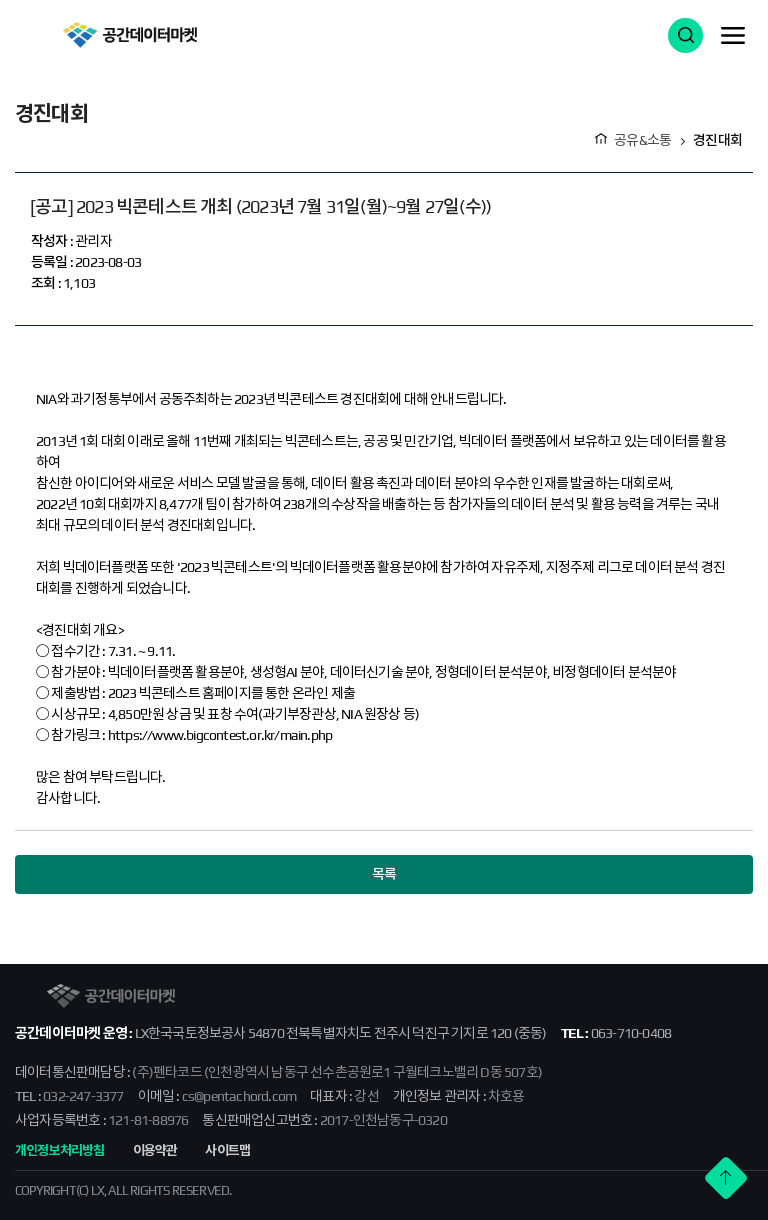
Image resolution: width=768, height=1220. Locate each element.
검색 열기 (685, 35)
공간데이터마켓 (129, 35)
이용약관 (155, 1150)
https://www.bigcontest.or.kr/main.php (220, 735)
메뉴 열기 (733, 35)
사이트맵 (227, 1150)
